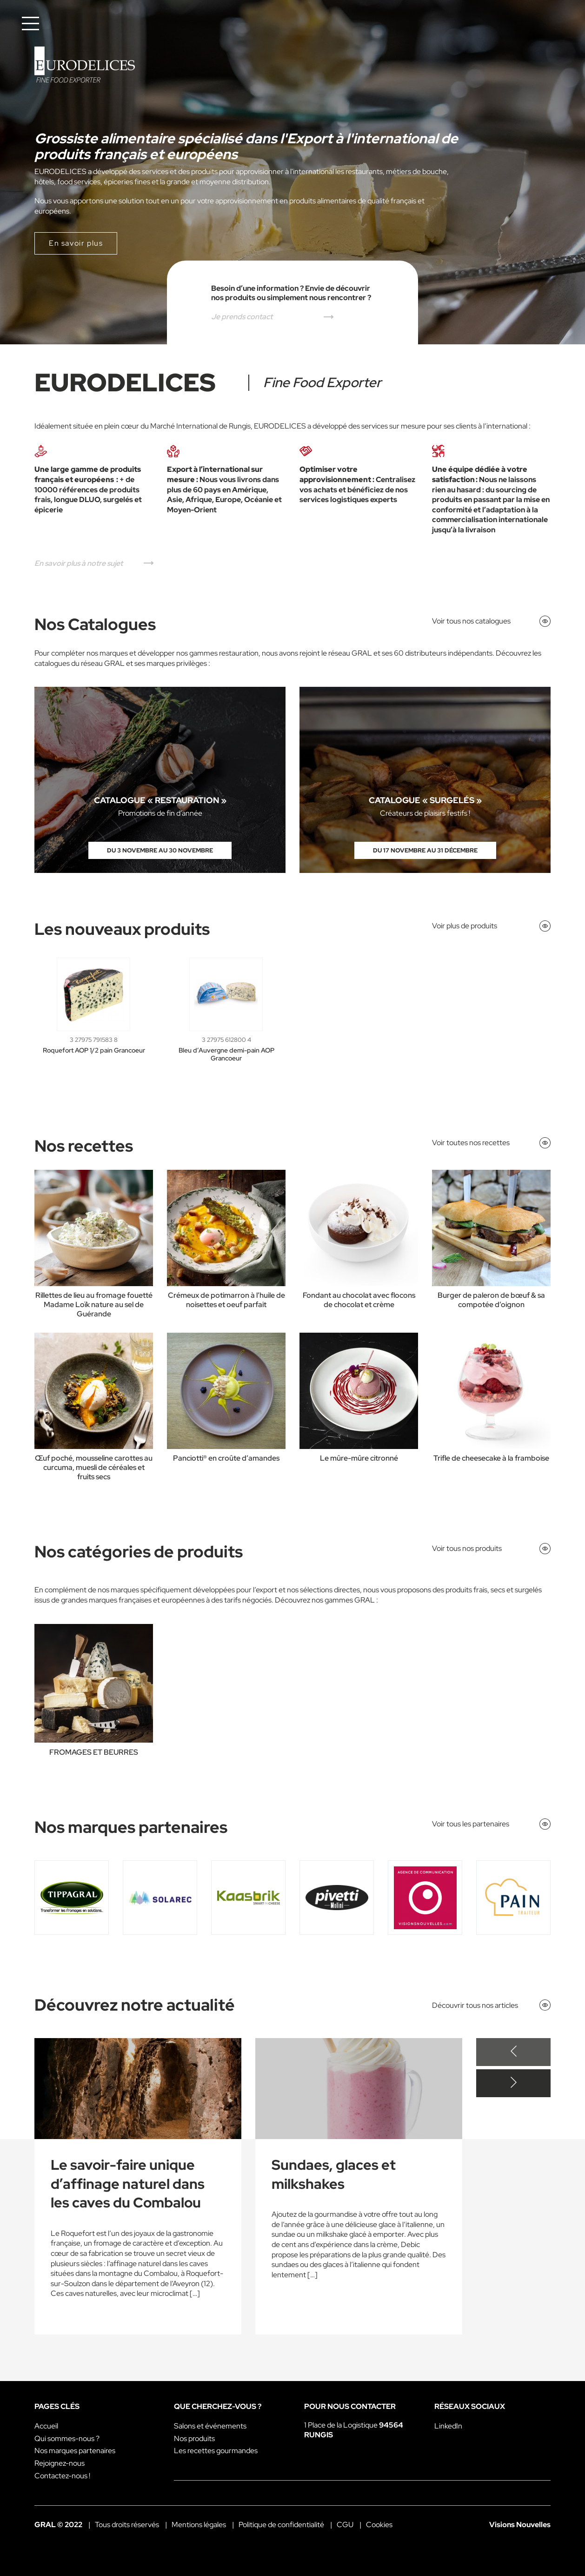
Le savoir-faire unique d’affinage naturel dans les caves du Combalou (128, 2183)
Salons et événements (210, 2426)
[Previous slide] (513, 2052)
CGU (345, 2524)
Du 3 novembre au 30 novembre (160, 850)
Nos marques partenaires (74, 2450)
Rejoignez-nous (59, 2463)
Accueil (46, 2426)
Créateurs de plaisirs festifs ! (425, 813)
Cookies (379, 2524)
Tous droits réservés (127, 2524)
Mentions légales (199, 2524)
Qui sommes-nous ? (67, 2438)
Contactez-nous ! (62, 2476)
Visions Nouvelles (520, 2524)
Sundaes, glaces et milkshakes (334, 2174)
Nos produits (194, 2438)
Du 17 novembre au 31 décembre (425, 850)
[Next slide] (513, 2083)
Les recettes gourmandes (216, 2450)
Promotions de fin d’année (160, 813)
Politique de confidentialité (281, 2524)
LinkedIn (448, 2426)
